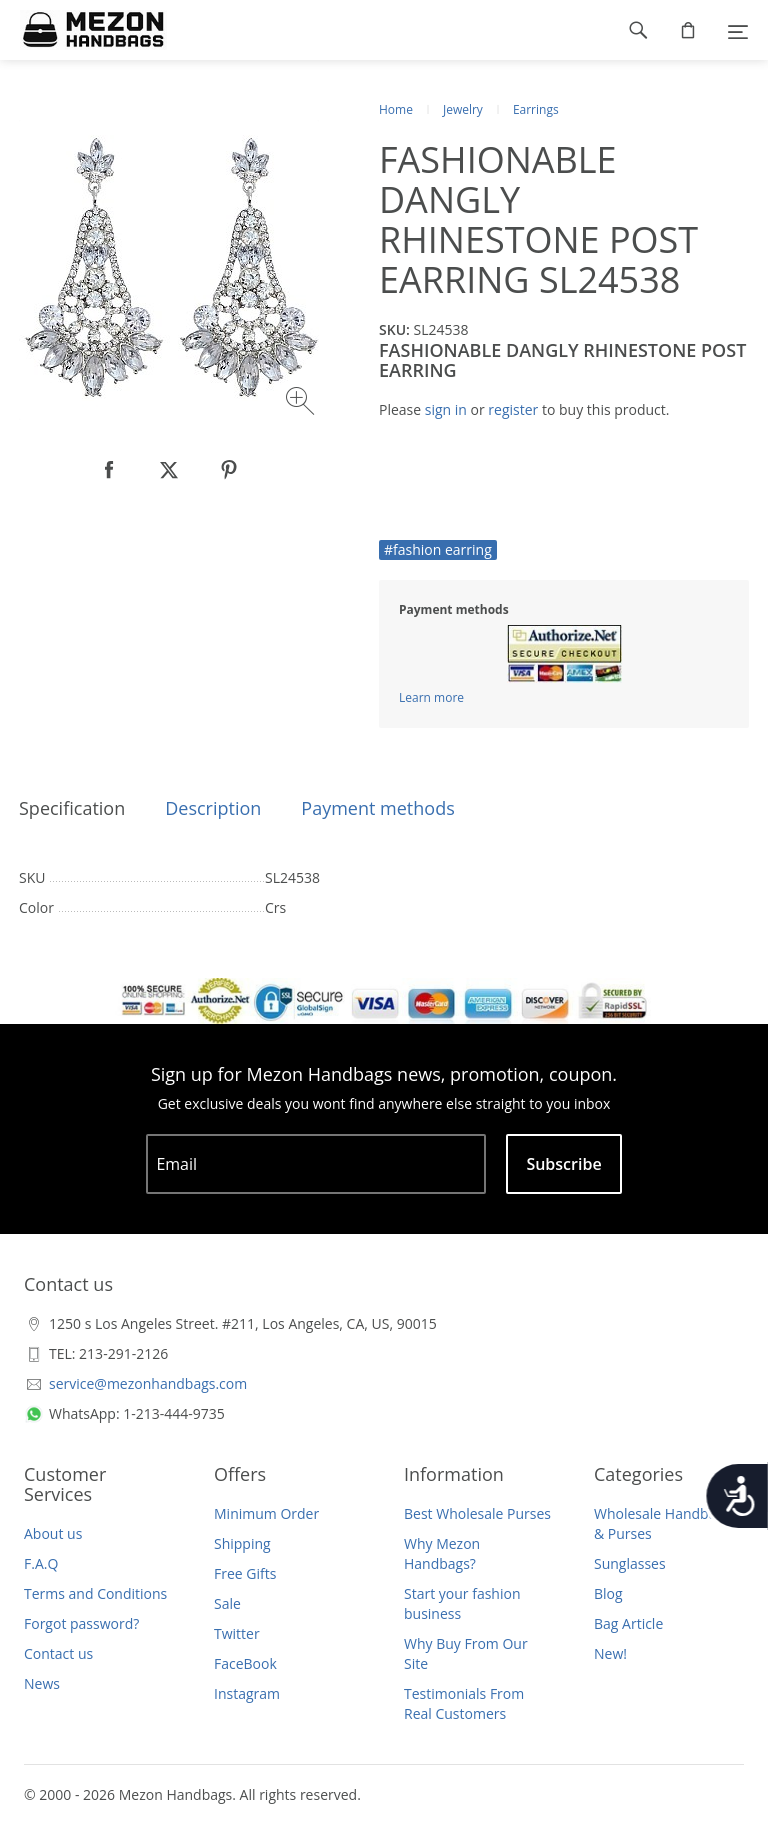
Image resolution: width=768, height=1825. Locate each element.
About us (53, 1533)
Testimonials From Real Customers (464, 1703)
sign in (446, 409)
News (42, 1683)
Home (396, 109)
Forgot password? (81, 1623)
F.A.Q (41, 1563)
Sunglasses (630, 1563)
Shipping (242, 1543)
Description (213, 808)
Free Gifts (245, 1573)
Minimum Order (266, 1513)
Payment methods (377, 808)
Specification (72, 808)
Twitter (237, 1633)
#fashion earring (438, 549)
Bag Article (628, 1623)
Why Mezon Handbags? (442, 1553)
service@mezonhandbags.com (148, 1383)
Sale (227, 1603)
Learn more (431, 697)
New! (610, 1653)
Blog (608, 1593)
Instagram (247, 1693)
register (513, 409)
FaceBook (245, 1663)
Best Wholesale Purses (477, 1513)
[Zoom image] (302, 403)
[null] (109, 470)
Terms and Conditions (95, 1593)
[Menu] (738, 30)
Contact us (58, 1653)
